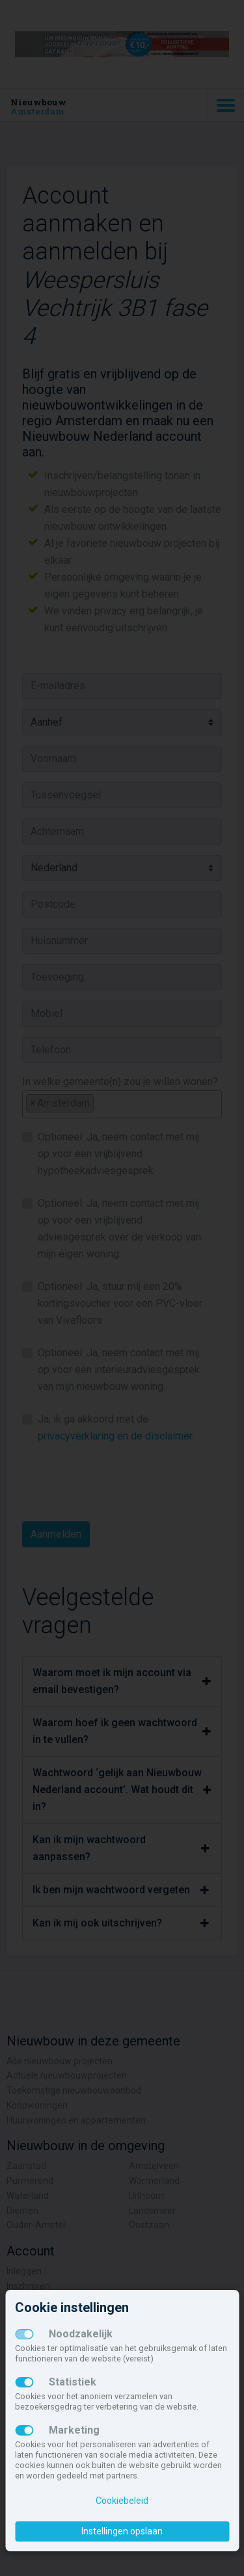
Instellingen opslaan (122, 2531)
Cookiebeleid (122, 2500)
